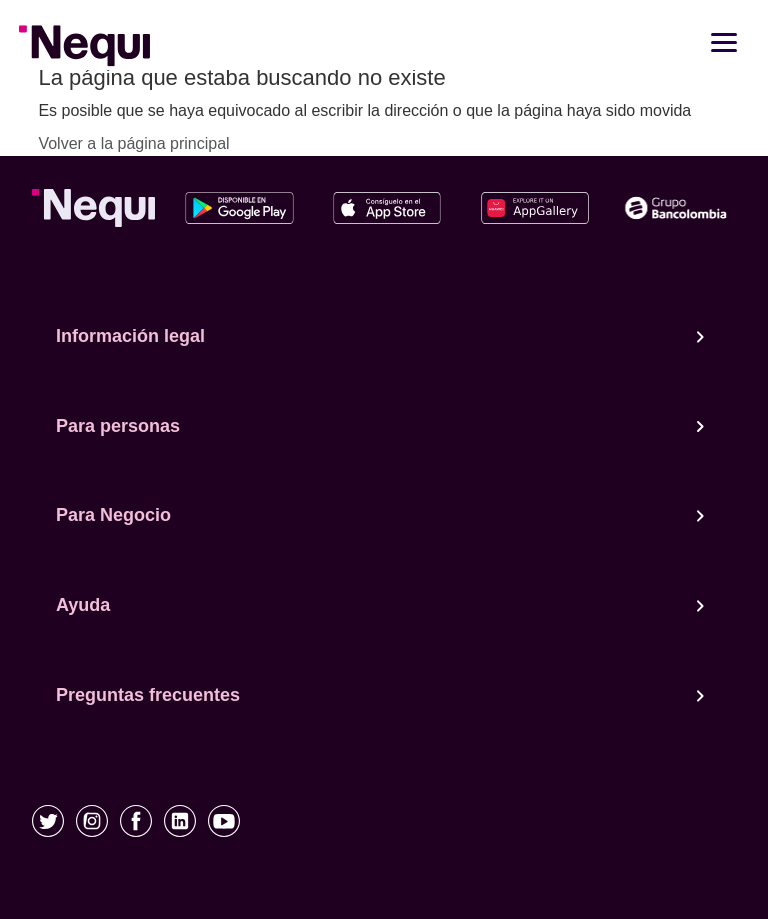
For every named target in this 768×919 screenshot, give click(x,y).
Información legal (380, 337)
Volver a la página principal (133, 143)
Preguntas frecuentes (380, 696)
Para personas (380, 427)
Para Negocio (380, 516)
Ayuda (380, 606)
